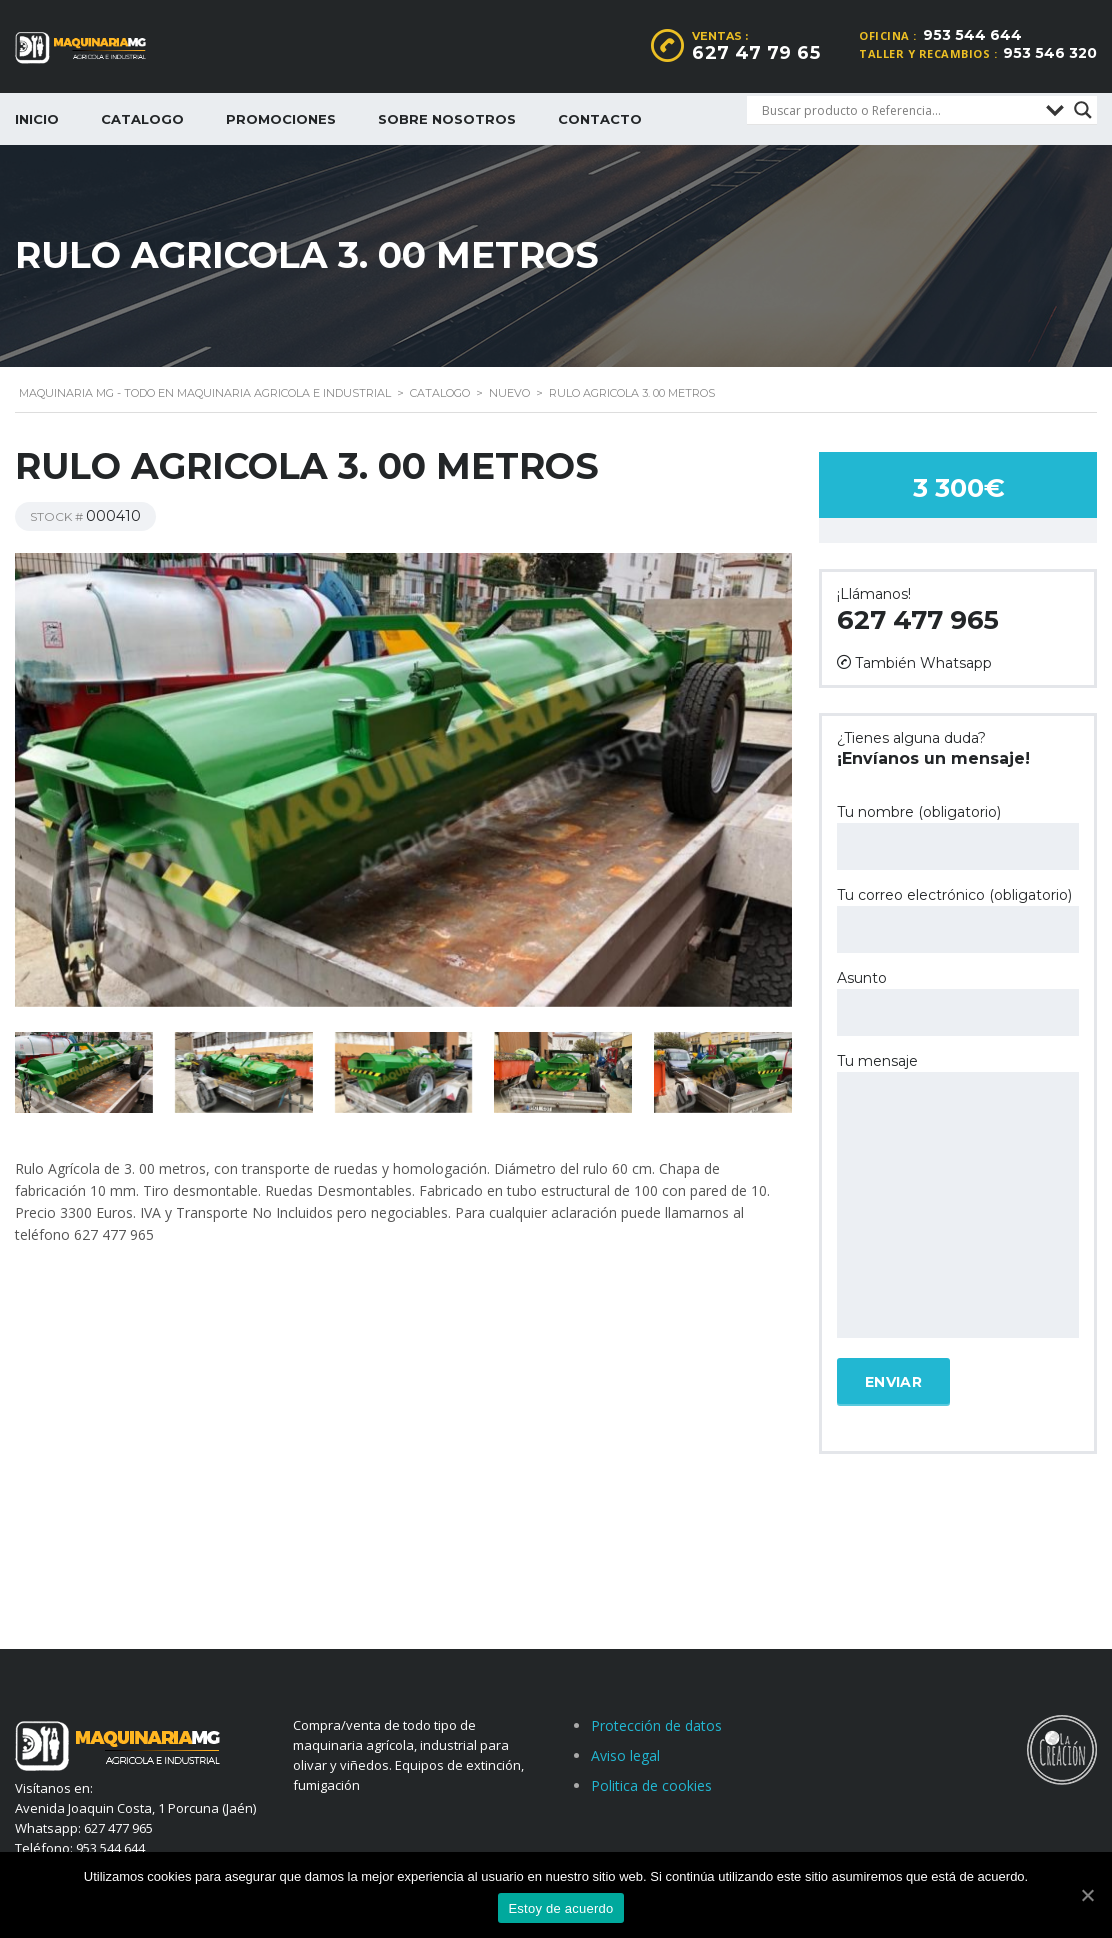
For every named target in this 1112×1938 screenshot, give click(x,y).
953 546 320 (1050, 53)
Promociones (281, 119)
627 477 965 (918, 620)
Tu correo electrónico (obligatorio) (958, 919)
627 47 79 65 (756, 53)
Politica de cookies (651, 1785)
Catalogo (142, 119)
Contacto (600, 119)
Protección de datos (656, 1725)
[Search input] (899, 110)
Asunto (958, 1002)
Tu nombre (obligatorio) (958, 836)
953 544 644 (972, 35)
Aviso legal (625, 1755)
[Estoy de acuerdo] (1087, 1895)
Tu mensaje (958, 1197)
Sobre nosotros (447, 119)
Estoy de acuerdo (560, 1908)
